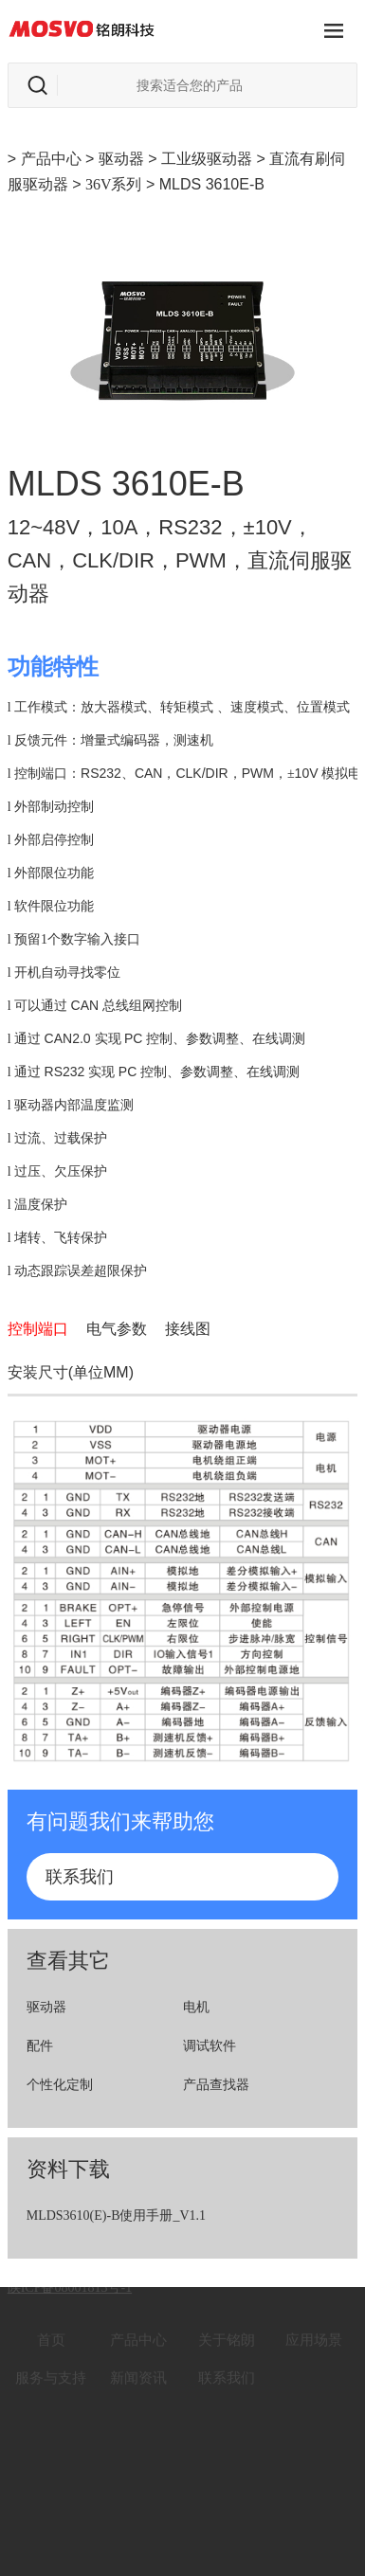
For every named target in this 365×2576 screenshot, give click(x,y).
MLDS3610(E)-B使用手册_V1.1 (116, 2215)
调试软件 (209, 2046)
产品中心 (51, 159)
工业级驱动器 (206, 159)
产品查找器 (216, 2085)
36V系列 (113, 184)
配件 (40, 2046)
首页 (51, 2322)
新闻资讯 (138, 2360)
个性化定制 (60, 2085)
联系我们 (80, 1876)
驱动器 (121, 159)
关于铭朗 (226, 2322)
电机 (196, 2007)
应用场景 (313, 2322)
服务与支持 (50, 2360)
